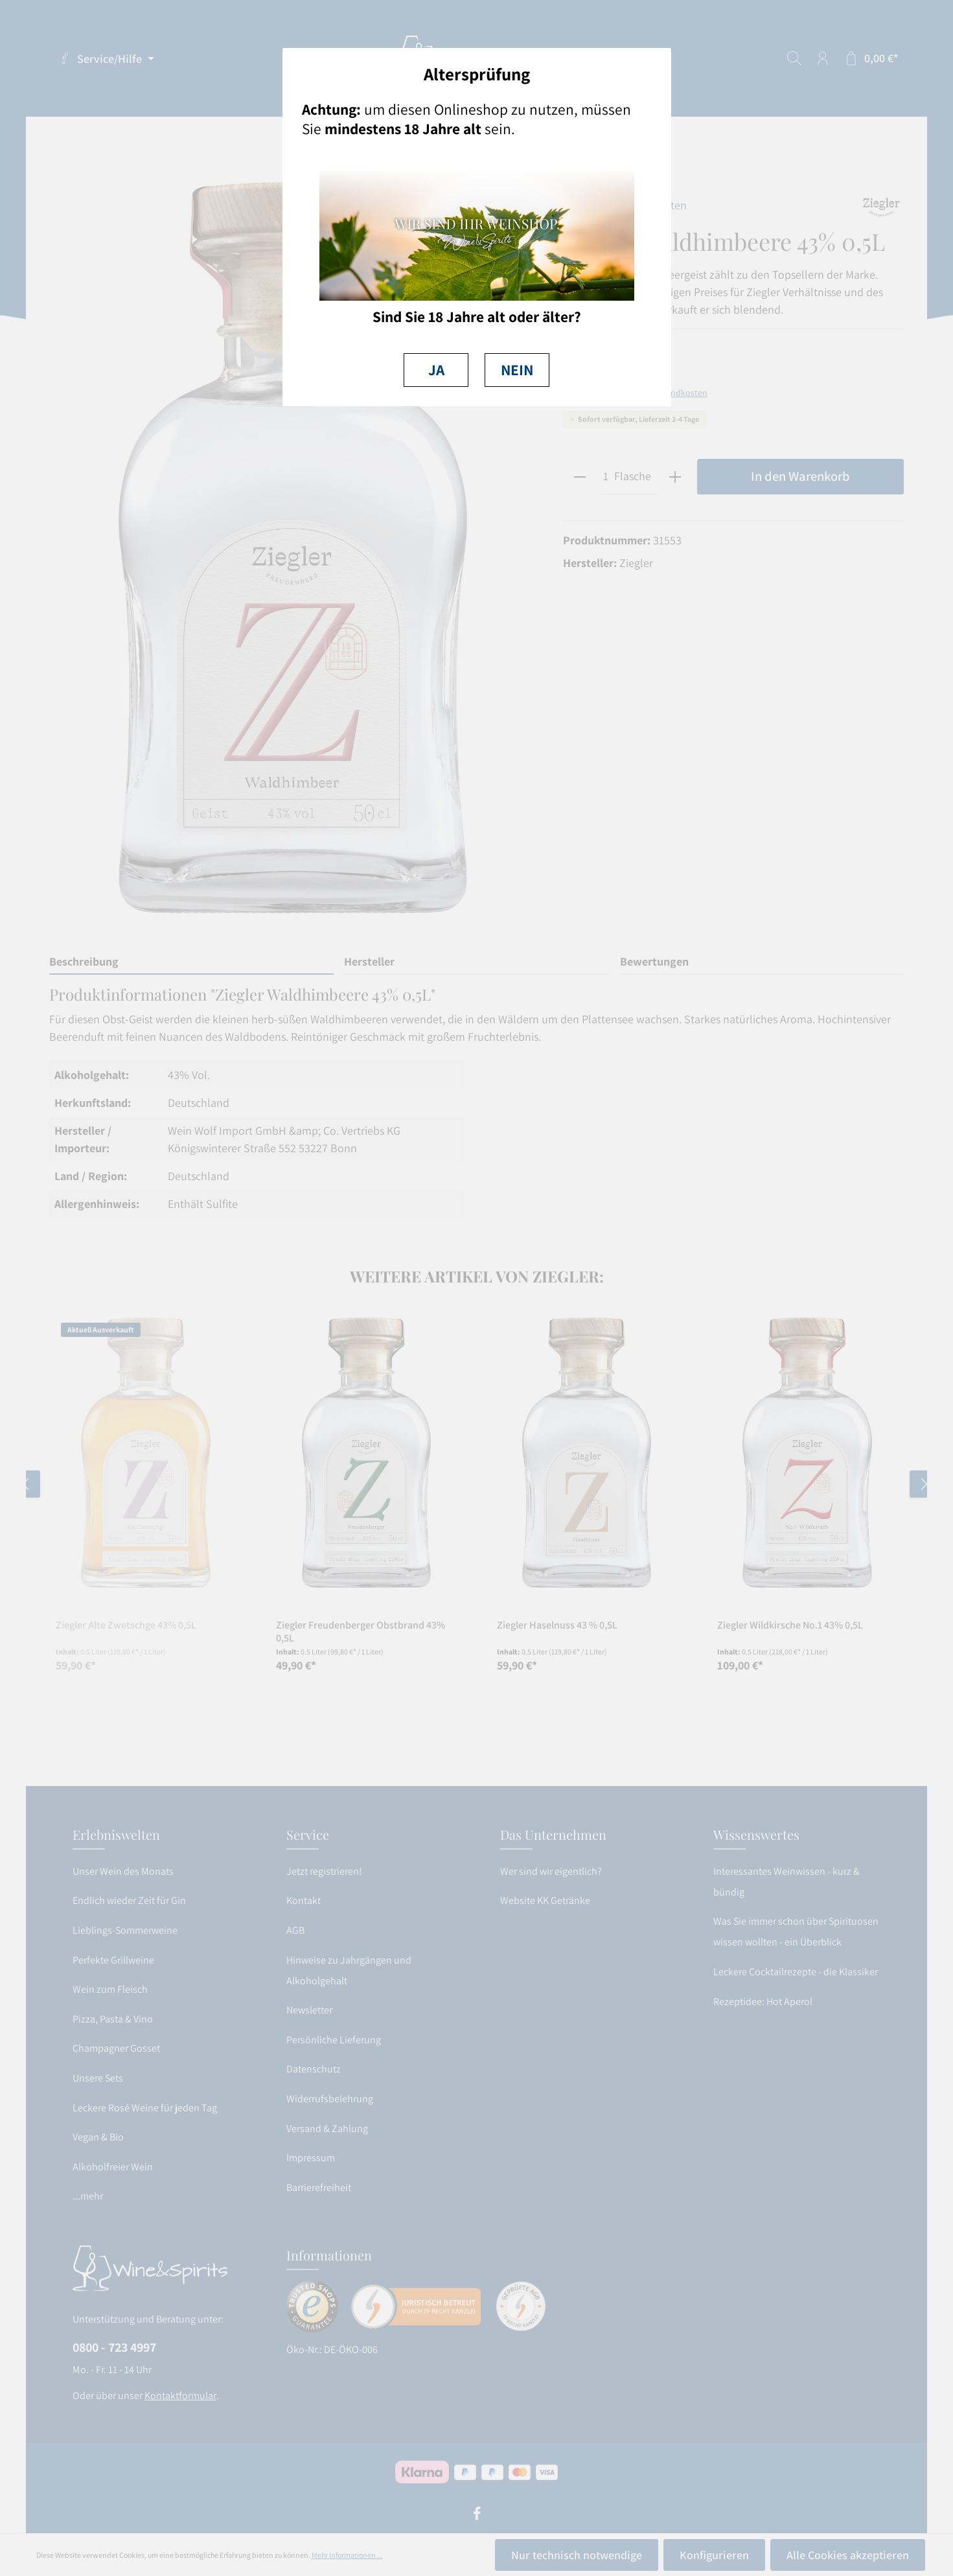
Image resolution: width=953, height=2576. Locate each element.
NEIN (517, 370)
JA (436, 370)
